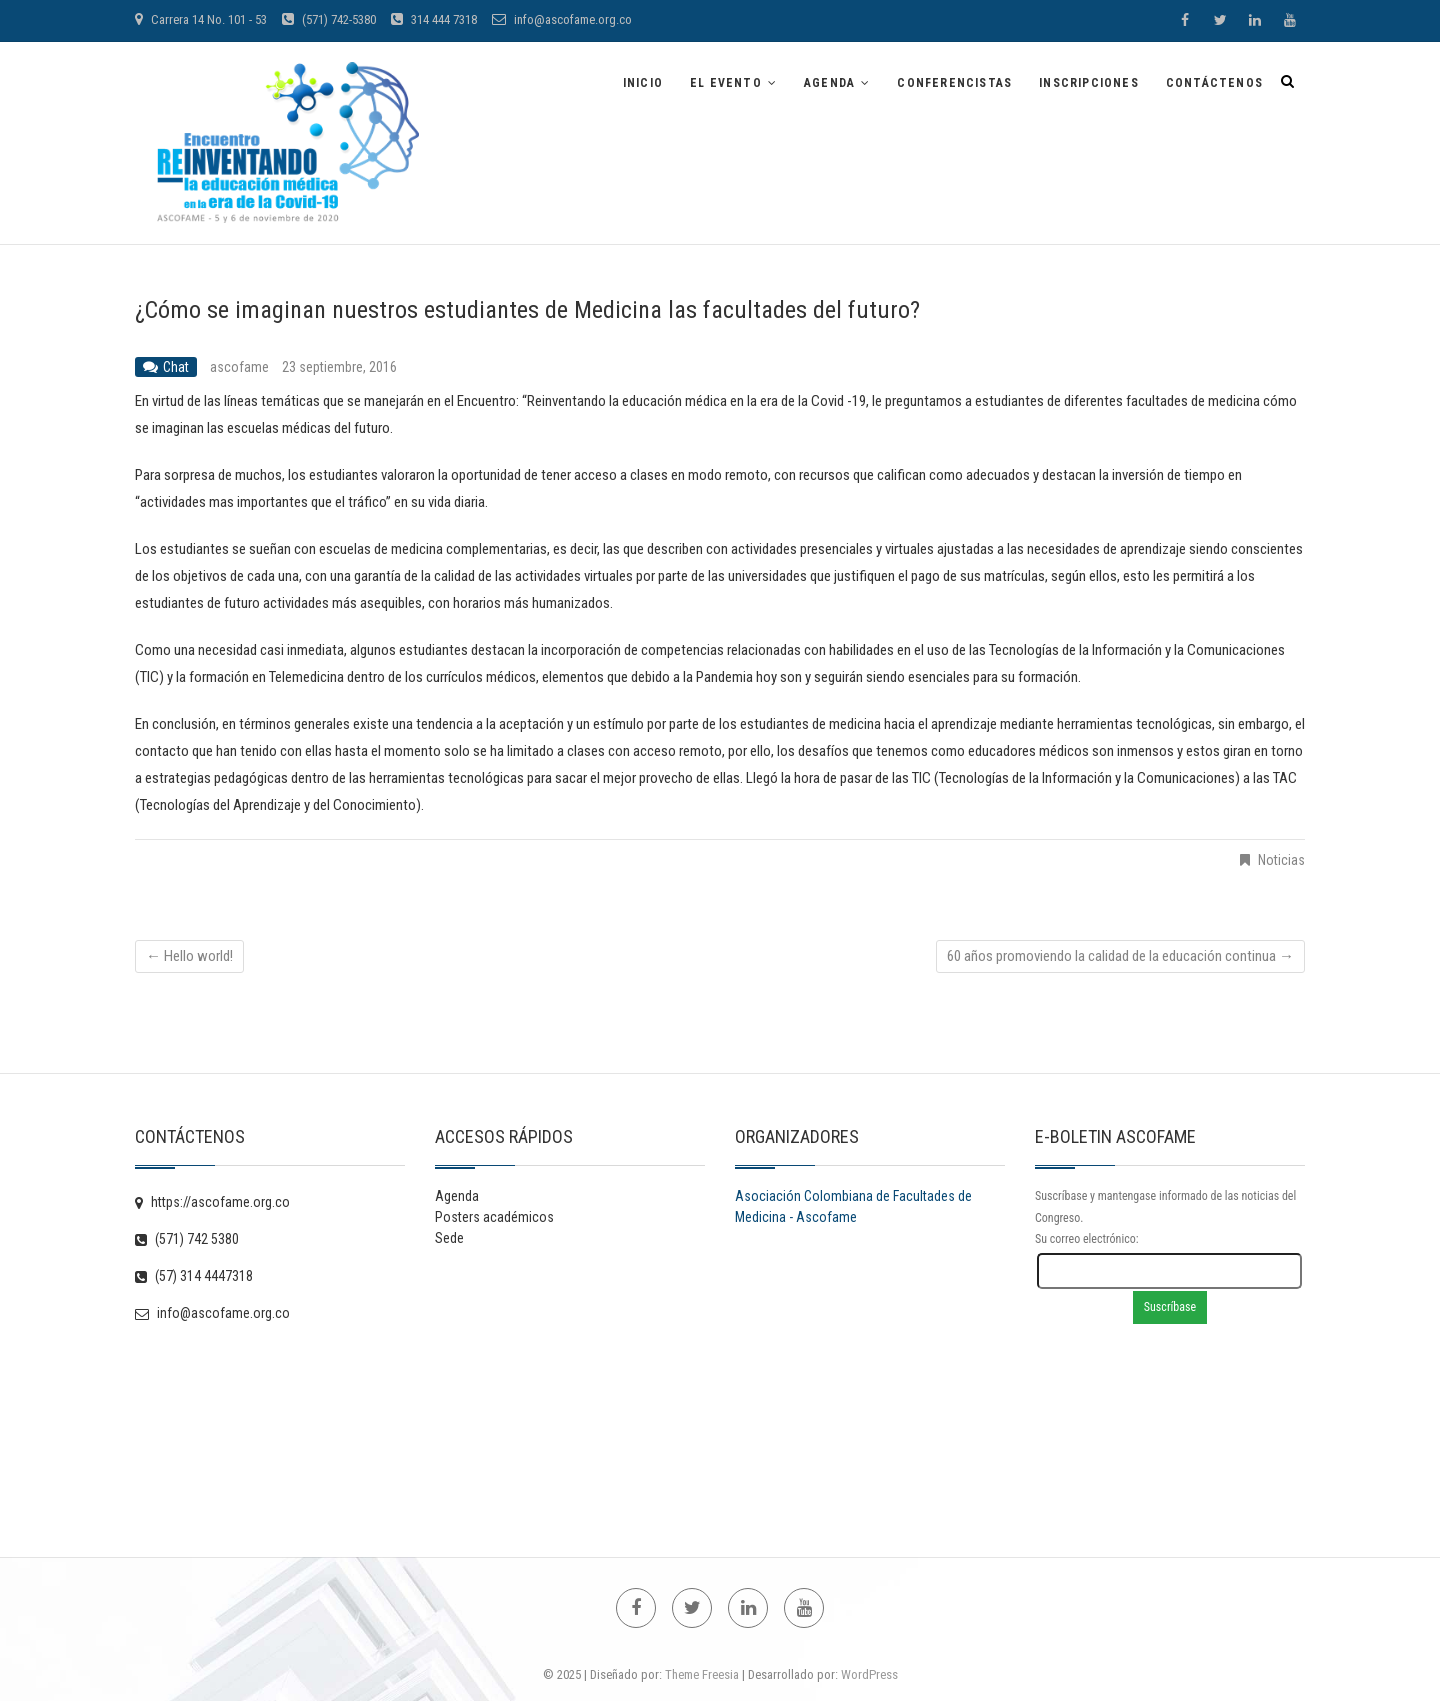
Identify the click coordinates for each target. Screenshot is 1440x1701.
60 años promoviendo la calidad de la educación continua (1120, 956)
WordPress (869, 1674)
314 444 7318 (434, 19)
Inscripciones (1089, 83)
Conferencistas (954, 83)
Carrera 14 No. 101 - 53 (201, 19)
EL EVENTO (726, 83)
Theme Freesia (702, 1674)
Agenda (829, 83)
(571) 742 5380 (187, 1239)
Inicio (643, 83)
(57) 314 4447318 (194, 1276)
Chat (176, 367)
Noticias (1281, 860)
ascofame (241, 367)
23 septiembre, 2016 (339, 367)
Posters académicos (494, 1217)
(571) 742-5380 (329, 19)
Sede (449, 1238)
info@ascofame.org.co (562, 19)
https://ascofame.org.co (212, 1202)
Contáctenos (1214, 83)
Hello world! (189, 956)
